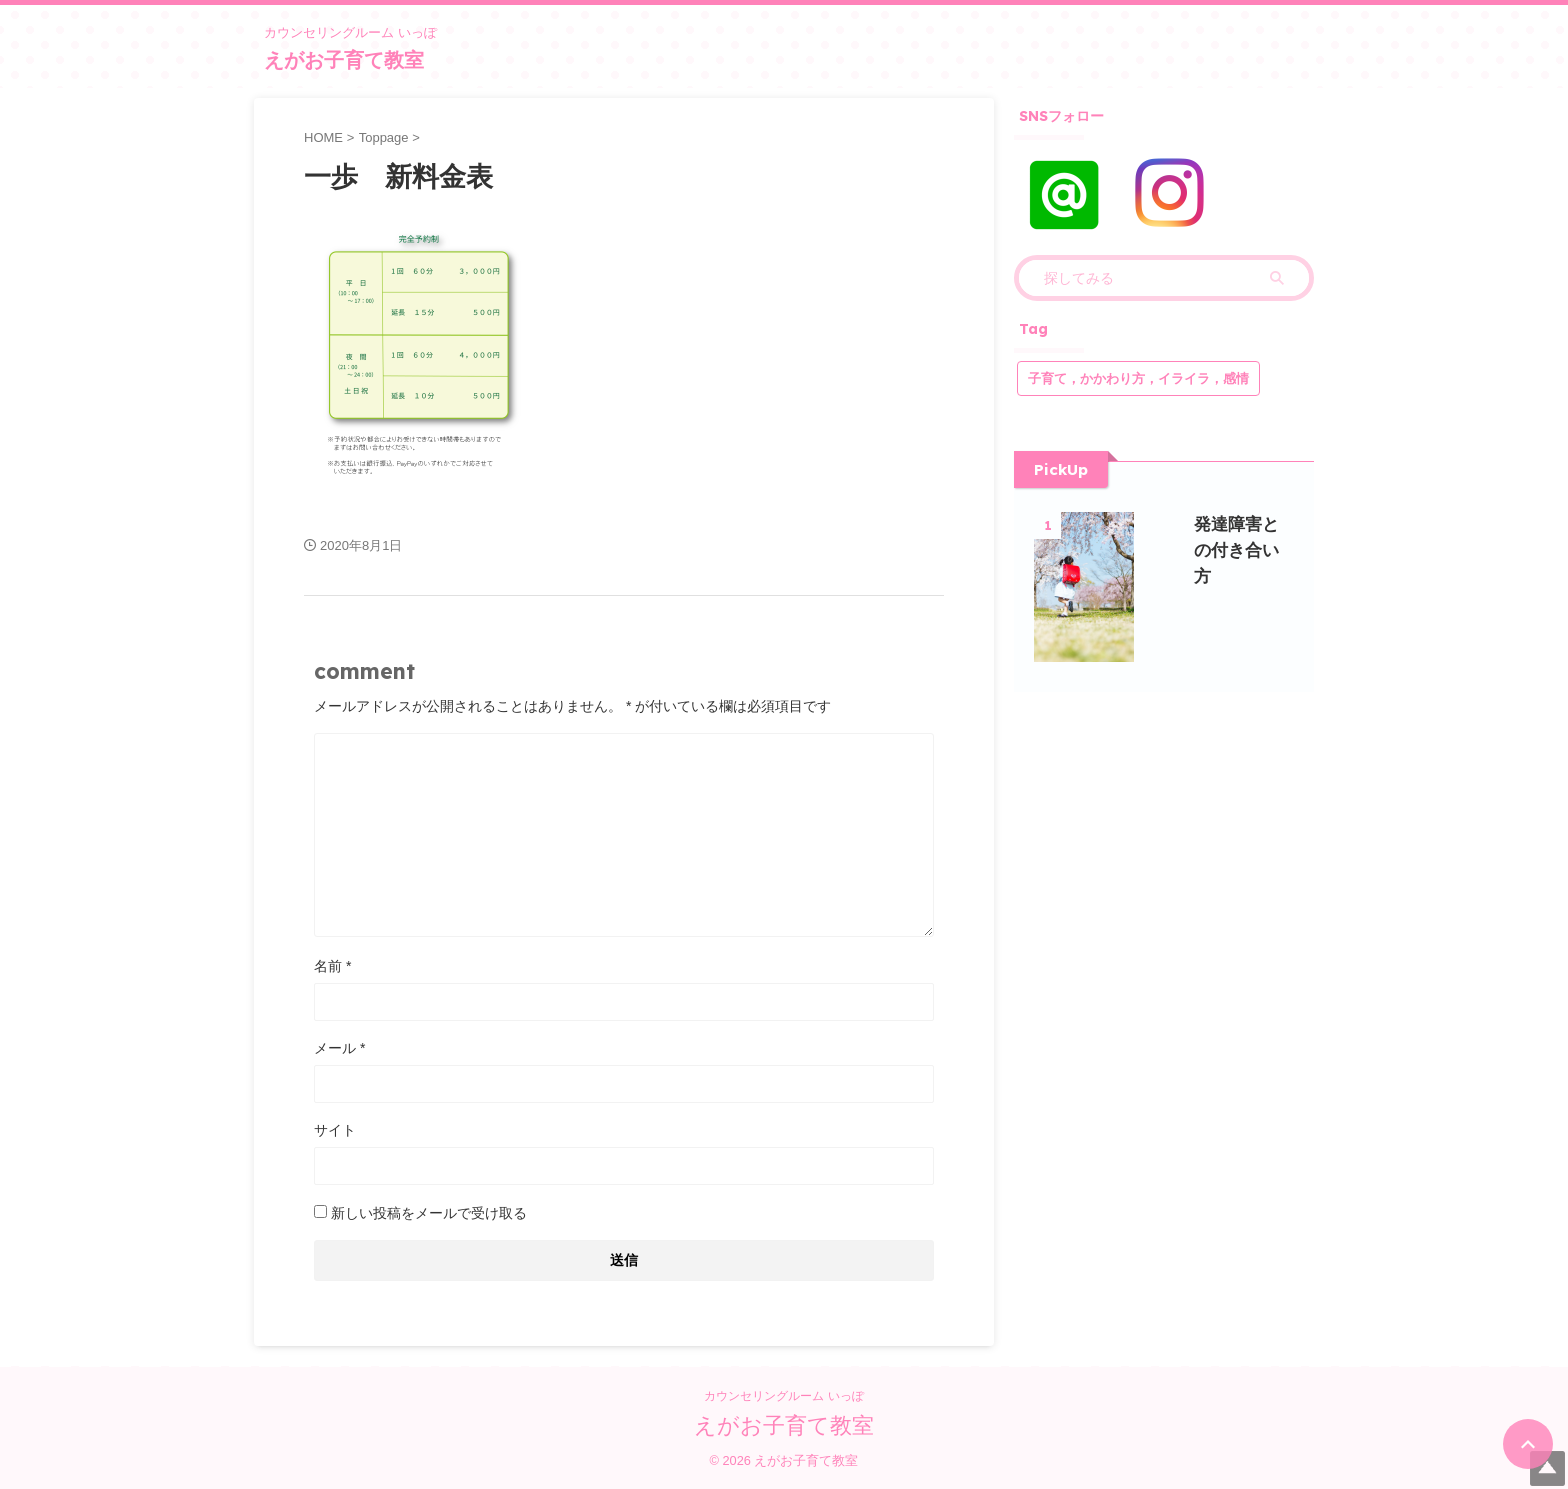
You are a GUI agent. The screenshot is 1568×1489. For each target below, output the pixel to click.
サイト (335, 1130)
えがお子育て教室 (344, 59)
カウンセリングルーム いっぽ (783, 1395)
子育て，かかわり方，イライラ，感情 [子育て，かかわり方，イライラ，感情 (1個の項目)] (1138, 378)
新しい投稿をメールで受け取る (429, 1213)
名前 (332, 966)
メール (339, 1048)
